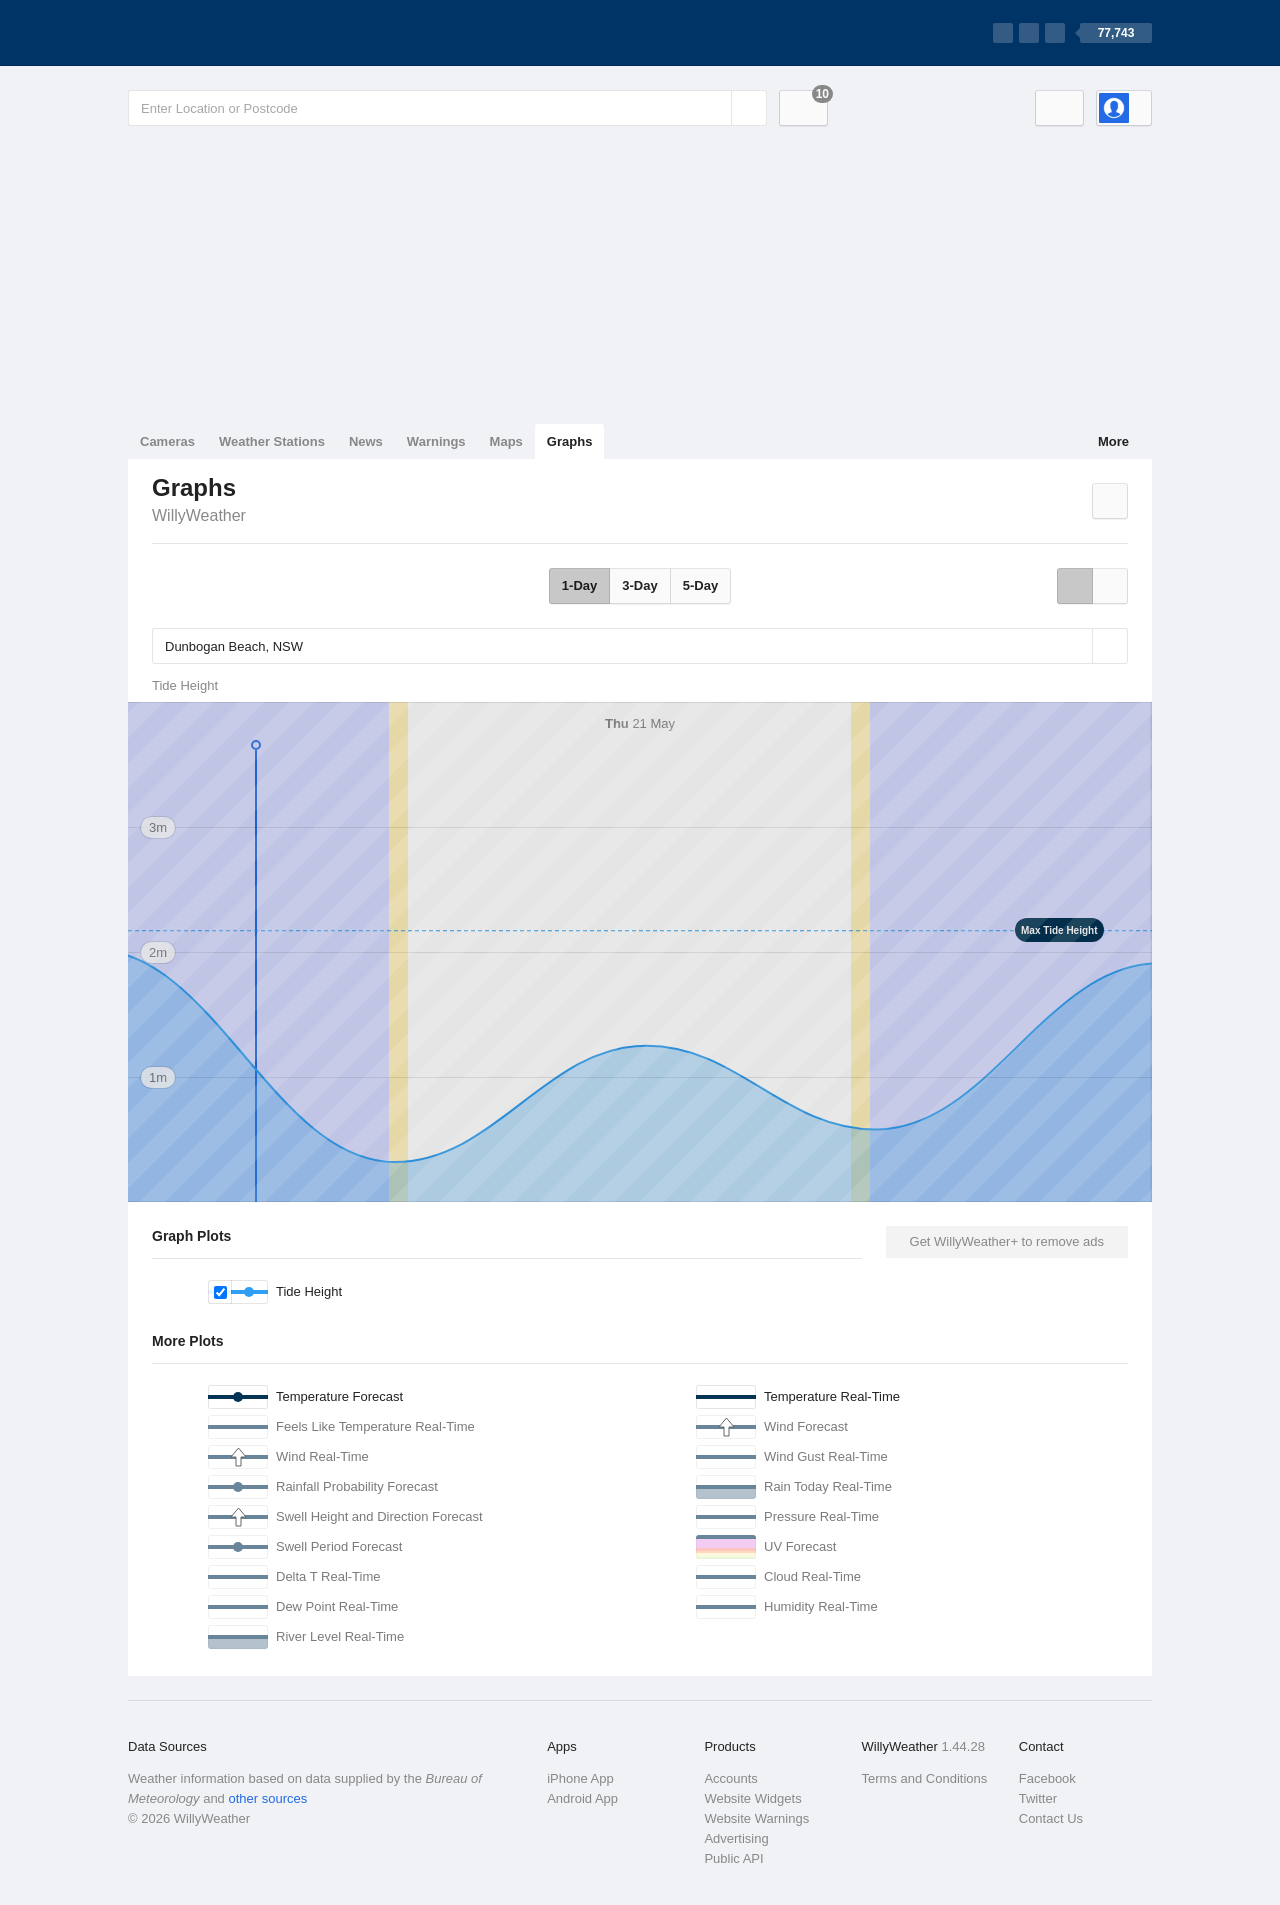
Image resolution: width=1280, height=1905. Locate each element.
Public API (733, 1858)
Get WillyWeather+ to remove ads (1007, 1241)
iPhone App (580, 1778)
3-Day (639, 585)
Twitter (1038, 1798)
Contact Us (1051, 1818)
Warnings (436, 441)
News (366, 441)
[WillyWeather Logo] (222, 33)
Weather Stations (272, 441)
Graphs (570, 441)
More (1113, 441)
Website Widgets (752, 1798)
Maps (506, 441)
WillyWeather (199, 515)
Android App (582, 1798)
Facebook (1047, 1778)
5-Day (700, 585)
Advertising (736, 1838)
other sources (267, 1798)
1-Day (579, 585)
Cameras (167, 441)
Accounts (730, 1778)
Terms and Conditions (925, 1778)
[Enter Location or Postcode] (447, 108)
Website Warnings (756, 1818)
